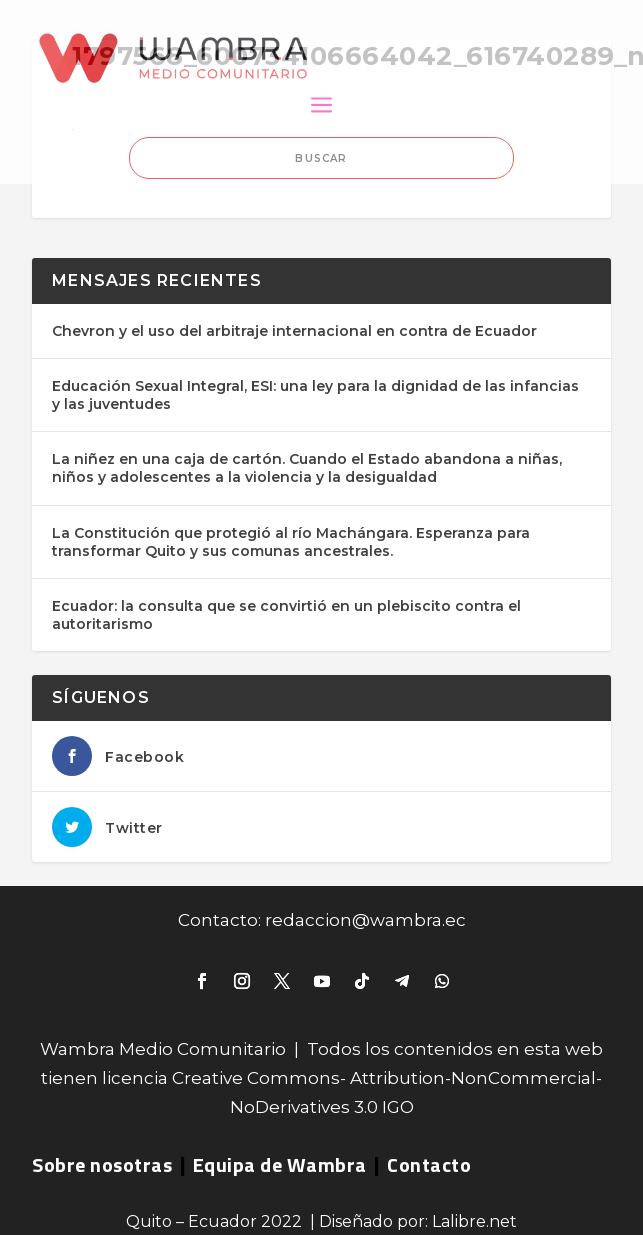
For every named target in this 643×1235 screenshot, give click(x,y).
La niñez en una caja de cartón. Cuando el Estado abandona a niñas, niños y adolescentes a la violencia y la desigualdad (307, 468)
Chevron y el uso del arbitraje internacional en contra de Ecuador (294, 331)
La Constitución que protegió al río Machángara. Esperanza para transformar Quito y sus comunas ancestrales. (291, 542)
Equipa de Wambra (280, 1164)
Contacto (429, 1164)
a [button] (321, 106)
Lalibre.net (474, 1221)
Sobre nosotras (102, 1164)
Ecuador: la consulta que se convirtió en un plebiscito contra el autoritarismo (286, 615)
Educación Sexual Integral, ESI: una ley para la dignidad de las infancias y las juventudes (315, 395)
